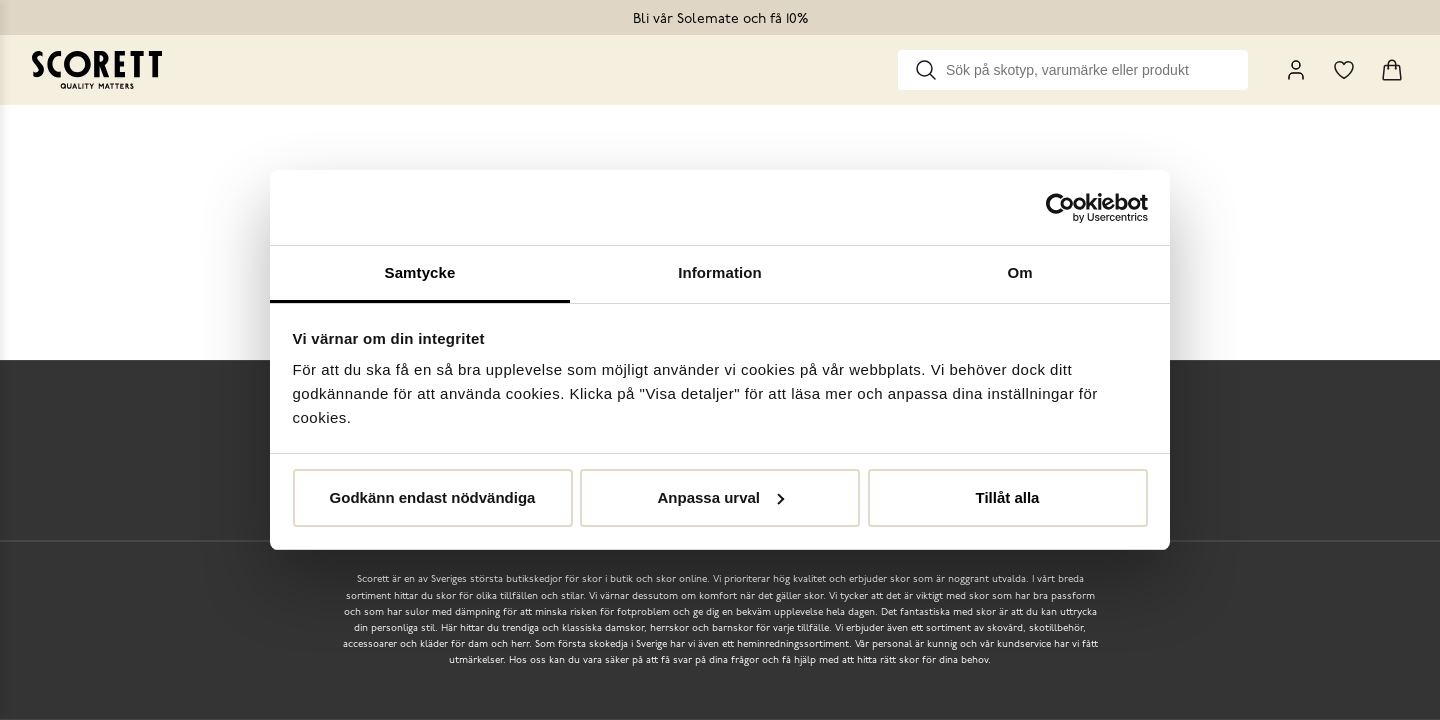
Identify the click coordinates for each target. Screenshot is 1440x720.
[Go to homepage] (97, 70)
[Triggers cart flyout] (1392, 70)
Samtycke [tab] (420, 272)
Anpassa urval (720, 497)
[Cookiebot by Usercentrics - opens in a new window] (1060, 208)
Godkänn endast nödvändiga (433, 497)
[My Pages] (1296, 70)
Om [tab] (1019, 272)
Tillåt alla (1008, 497)
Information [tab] (720, 272)
